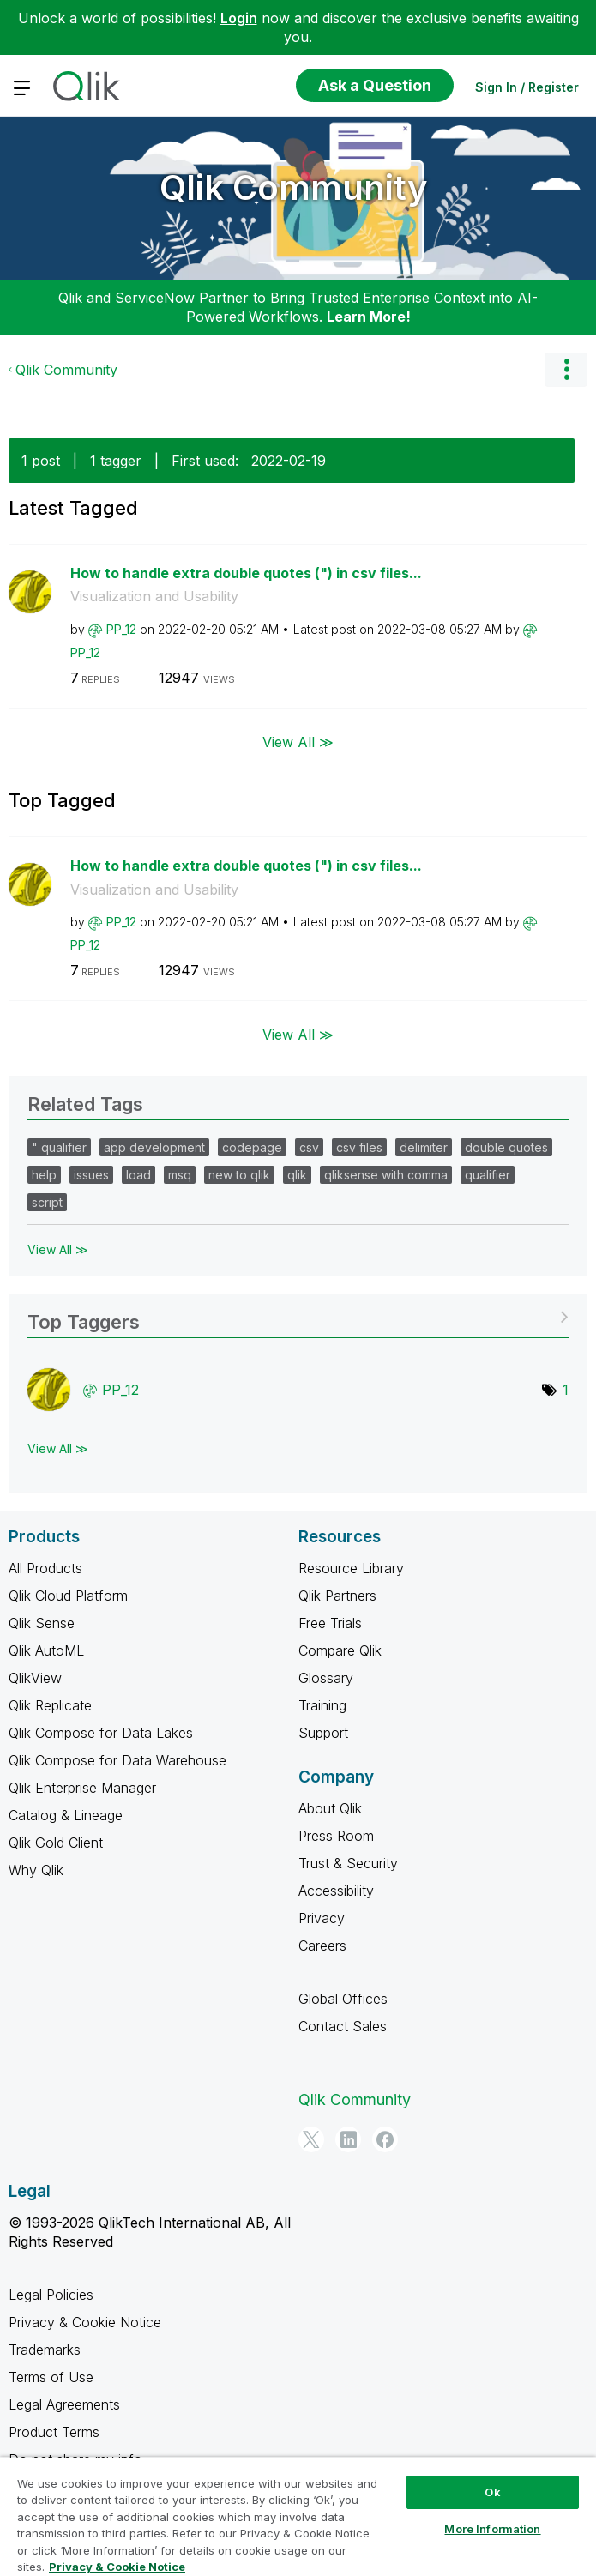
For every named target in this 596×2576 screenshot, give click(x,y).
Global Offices (343, 1998)
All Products (45, 1568)
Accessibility (336, 1890)
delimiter (424, 1147)
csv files (359, 1147)
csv (309, 1147)
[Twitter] (311, 2139)
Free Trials (330, 1623)
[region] (298, 2516)
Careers (322, 1945)
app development (154, 1147)
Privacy (321, 1918)
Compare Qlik (340, 1650)
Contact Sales (342, 2026)
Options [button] (566, 370)
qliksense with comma (386, 1174)
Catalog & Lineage (66, 1815)
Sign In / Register (527, 87)
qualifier (487, 1174)
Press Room (336, 1835)
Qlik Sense (42, 1623)
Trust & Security (348, 1863)
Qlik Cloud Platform (68, 1595)
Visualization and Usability (154, 596)
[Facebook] (385, 2139)
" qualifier (59, 1147)
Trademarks (45, 2349)
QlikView (35, 1677)
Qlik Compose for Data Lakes (101, 1732)
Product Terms (54, 2431)
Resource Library (351, 1568)
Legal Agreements (64, 2404)
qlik (297, 1174)
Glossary (325, 1677)
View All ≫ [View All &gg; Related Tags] (57, 1249)
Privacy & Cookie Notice (85, 2322)
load (138, 1174)
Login (238, 18)
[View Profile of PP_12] (121, 629)
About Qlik (330, 1808)
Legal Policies (51, 2294)
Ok (492, 2492)
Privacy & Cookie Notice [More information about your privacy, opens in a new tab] (117, 2566)
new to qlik (239, 1174)
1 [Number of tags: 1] (566, 1389)
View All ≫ (298, 742)
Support (323, 1732)
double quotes (506, 1147)
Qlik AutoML (46, 1650)
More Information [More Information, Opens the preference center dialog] (492, 2529)
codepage (252, 1147)
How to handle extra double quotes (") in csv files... (246, 573)
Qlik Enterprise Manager (82, 1787)
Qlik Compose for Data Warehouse (117, 1760)
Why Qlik (36, 1870)
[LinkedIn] (348, 2139)
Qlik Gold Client (56, 1842)
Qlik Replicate (50, 1705)
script (47, 1202)
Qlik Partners (337, 1595)
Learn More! (369, 316)
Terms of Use (51, 2377)
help (44, 1174)
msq (179, 1174)
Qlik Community (294, 187)
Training (322, 1705)
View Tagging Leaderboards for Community (298, 1316)
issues (91, 1174)
